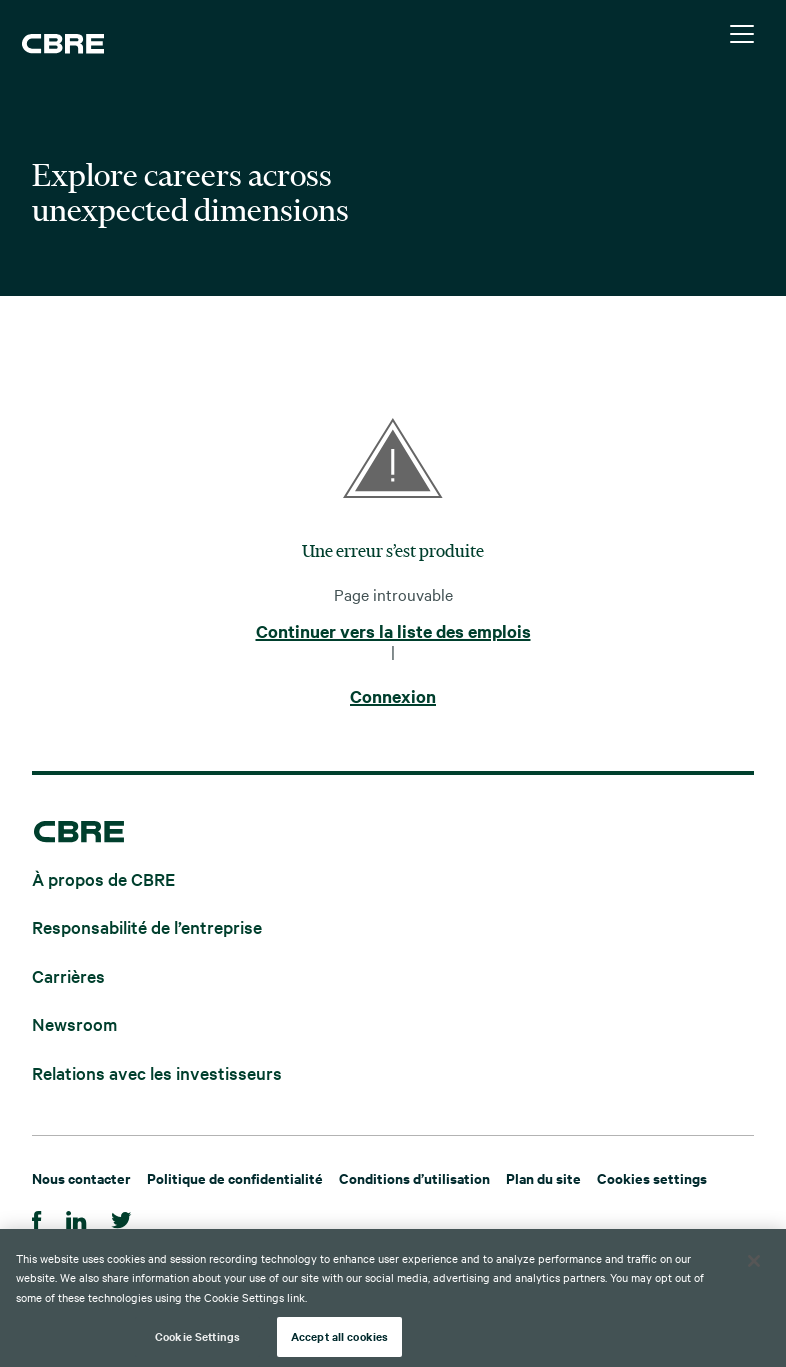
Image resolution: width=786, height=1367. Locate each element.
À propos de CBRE (103, 877)
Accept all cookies (339, 1336)
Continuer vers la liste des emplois (393, 632)
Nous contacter (81, 1177)
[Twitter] (121, 1217)
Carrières (68, 974)
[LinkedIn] (76, 1217)
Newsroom (74, 1023)
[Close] (754, 1261)
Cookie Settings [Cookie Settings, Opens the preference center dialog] (197, 1336)
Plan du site (543, 1177)
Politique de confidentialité (235, 1177)
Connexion (393, 697)
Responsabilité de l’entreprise (147, 926)
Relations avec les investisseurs (157, 1071)
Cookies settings (652, 1177)
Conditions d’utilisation (414, 1177)
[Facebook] (37, 1217)
